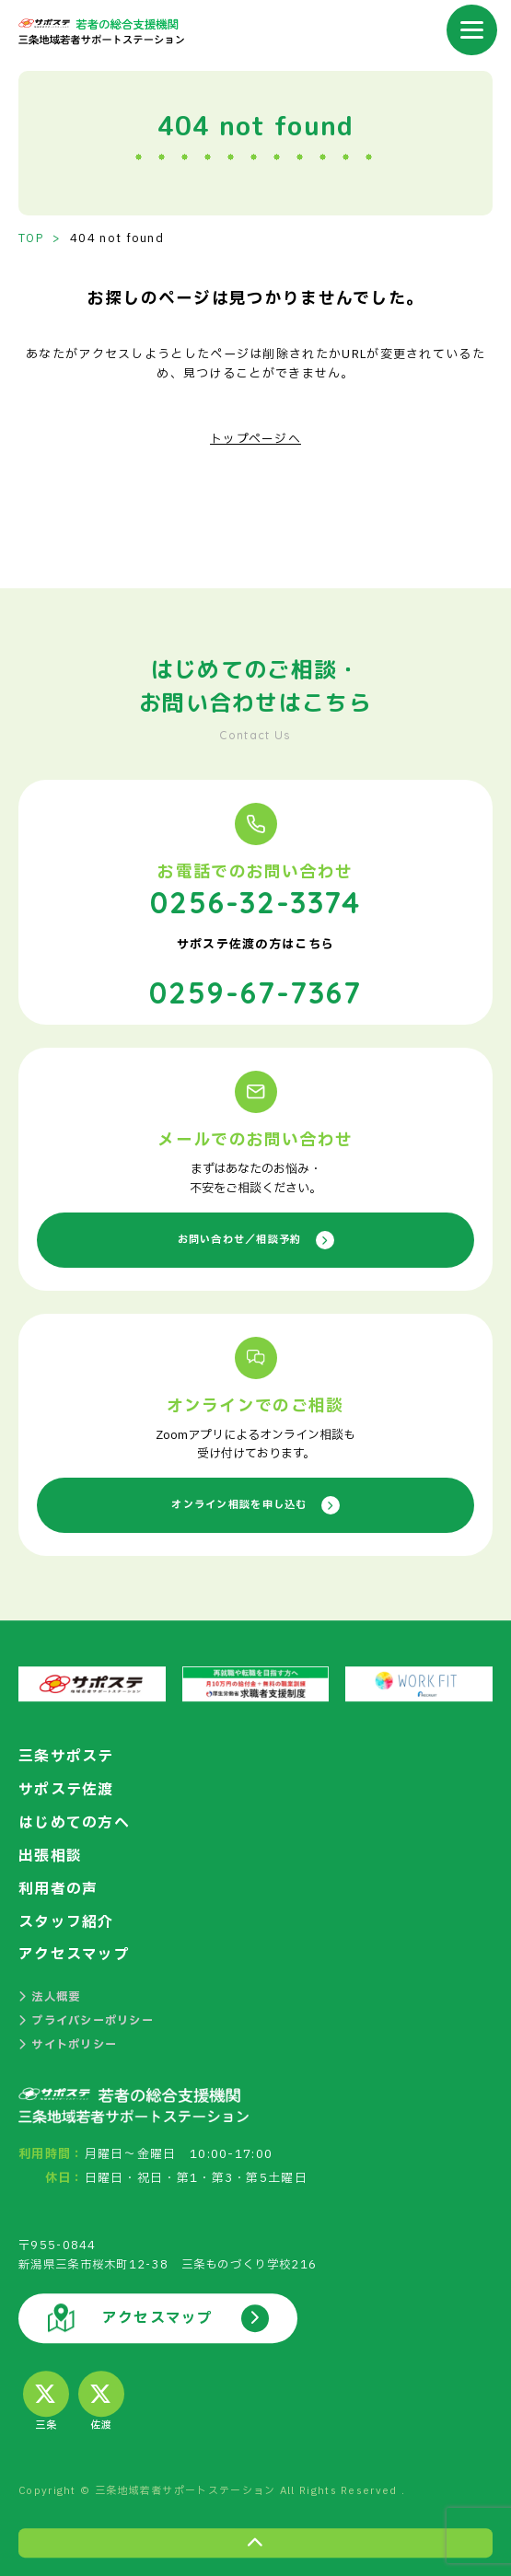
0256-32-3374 (255, 900)
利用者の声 (58, 1885)
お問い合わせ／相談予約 (255, 1236)
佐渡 (101, 2400)
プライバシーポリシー (86, 2018)
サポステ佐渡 (66, 1787)
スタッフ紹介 (66, 1919)
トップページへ (255, 439)
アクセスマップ (74, 1952)
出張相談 (50, 1852)
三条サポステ (66, 1754)
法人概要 (49, 1994)
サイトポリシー (67, 2042)
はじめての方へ (74, 1820)
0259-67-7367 (256, 988)
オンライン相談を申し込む (255, 1502)
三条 (46, 2400)
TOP (31, 238)
